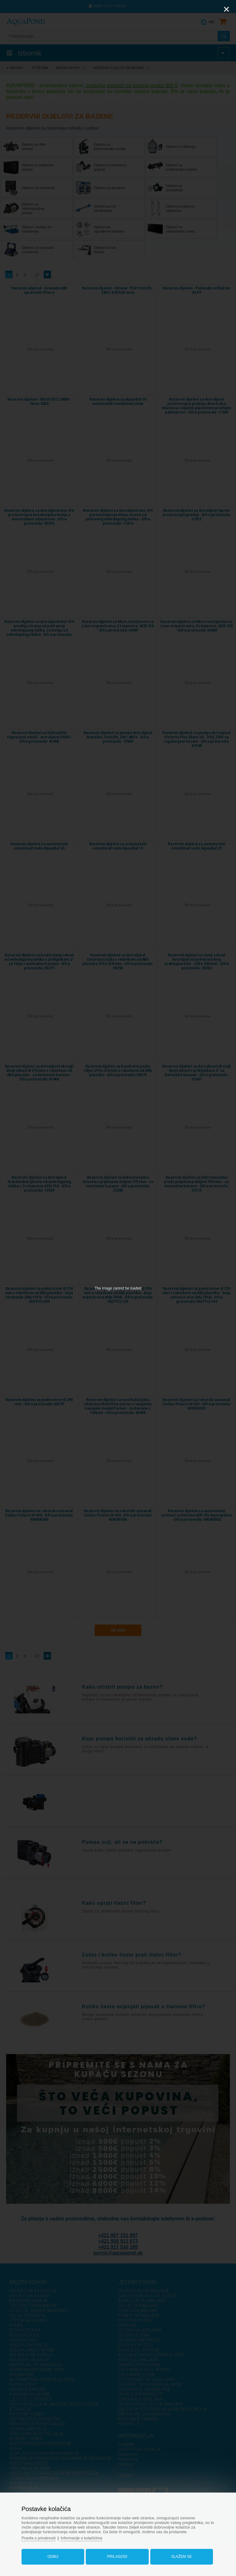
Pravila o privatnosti (41, 2536)
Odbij (54, 2555)
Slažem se (180, 2555)
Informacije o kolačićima (85, 2536)
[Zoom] (211, 9)
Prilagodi (117, 2555)
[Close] (226, 9)
